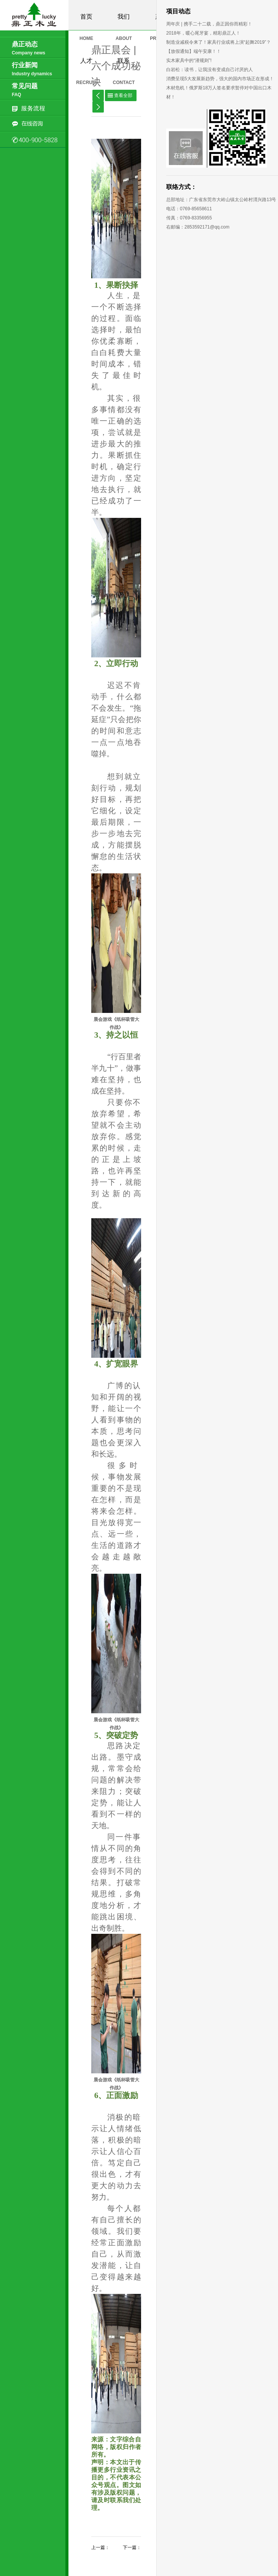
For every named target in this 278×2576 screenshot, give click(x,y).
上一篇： (100, 2547)
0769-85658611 (32, 140)
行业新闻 (25, 65)
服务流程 (32, 108)
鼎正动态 (25, 44)
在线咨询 (32, 124)
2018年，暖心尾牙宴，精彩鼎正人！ (203, 33)
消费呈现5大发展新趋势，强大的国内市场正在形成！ (220, 78)
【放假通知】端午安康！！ (193, 51)
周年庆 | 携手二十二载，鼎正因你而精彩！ (209, 24)
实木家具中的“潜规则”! (188, 60)
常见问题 (25, 86)
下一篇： (132, 2547)
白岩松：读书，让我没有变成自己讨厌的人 (209, 69)
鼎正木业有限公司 (34, 15)
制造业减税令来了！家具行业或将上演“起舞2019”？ (218, 42)
